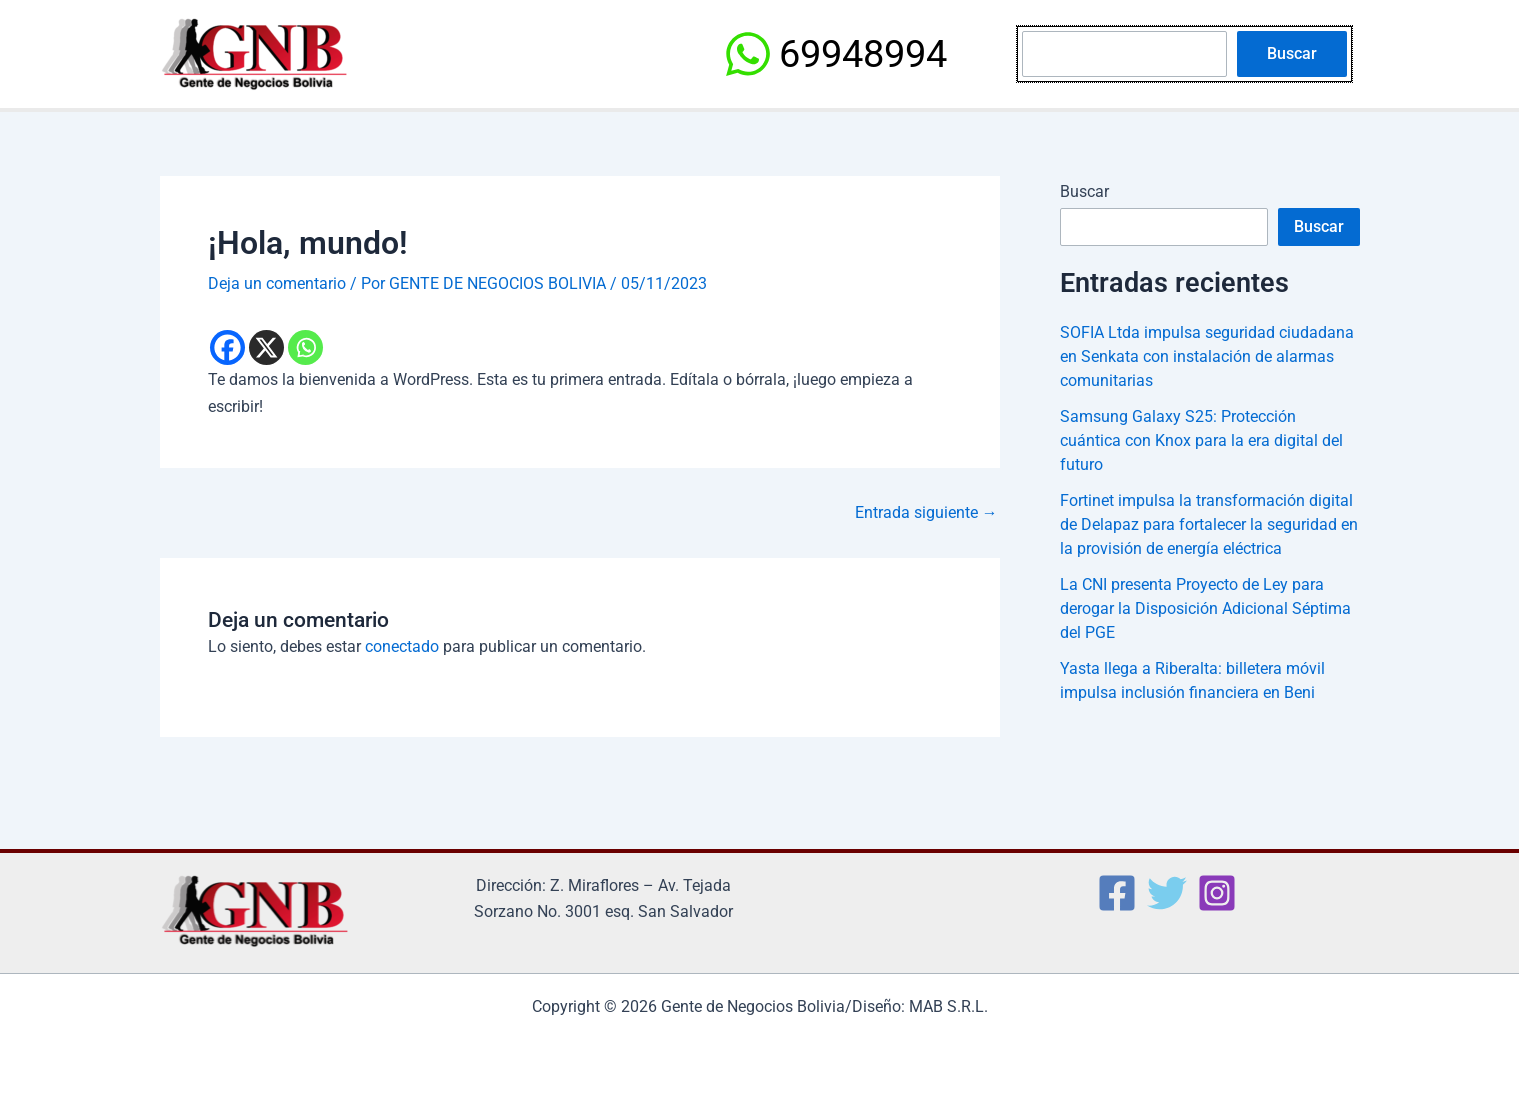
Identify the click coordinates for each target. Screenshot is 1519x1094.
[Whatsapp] (305, 347)
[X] (266, 347)
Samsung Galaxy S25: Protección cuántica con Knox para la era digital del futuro (1201, 440)
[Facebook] (227, 347)
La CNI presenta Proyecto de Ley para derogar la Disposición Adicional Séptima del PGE (1205, 608)
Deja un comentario (277, 283)
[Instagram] (1217, 892)
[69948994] (835, 54)
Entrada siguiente (926, 512)
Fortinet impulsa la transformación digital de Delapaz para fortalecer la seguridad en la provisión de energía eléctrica (1209, 524)
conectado (402, 646)
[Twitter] (1167, 892)
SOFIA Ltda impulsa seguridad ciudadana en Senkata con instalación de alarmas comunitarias (1207, 356)
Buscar (1292, 53)
